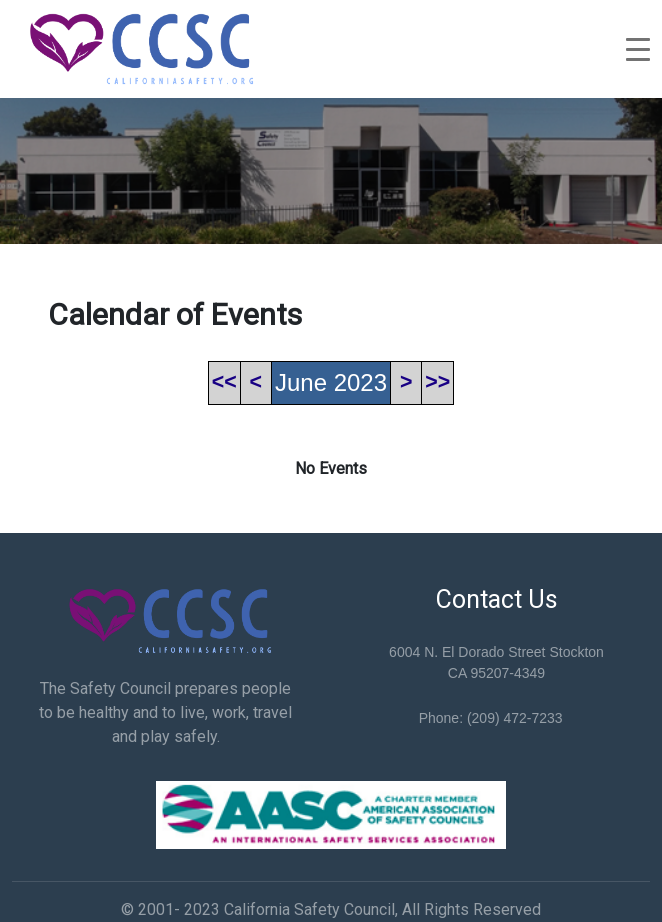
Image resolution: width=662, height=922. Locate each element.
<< (224, 382)
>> (437, 382)
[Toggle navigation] (638, 49)
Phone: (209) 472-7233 (491, 718)
